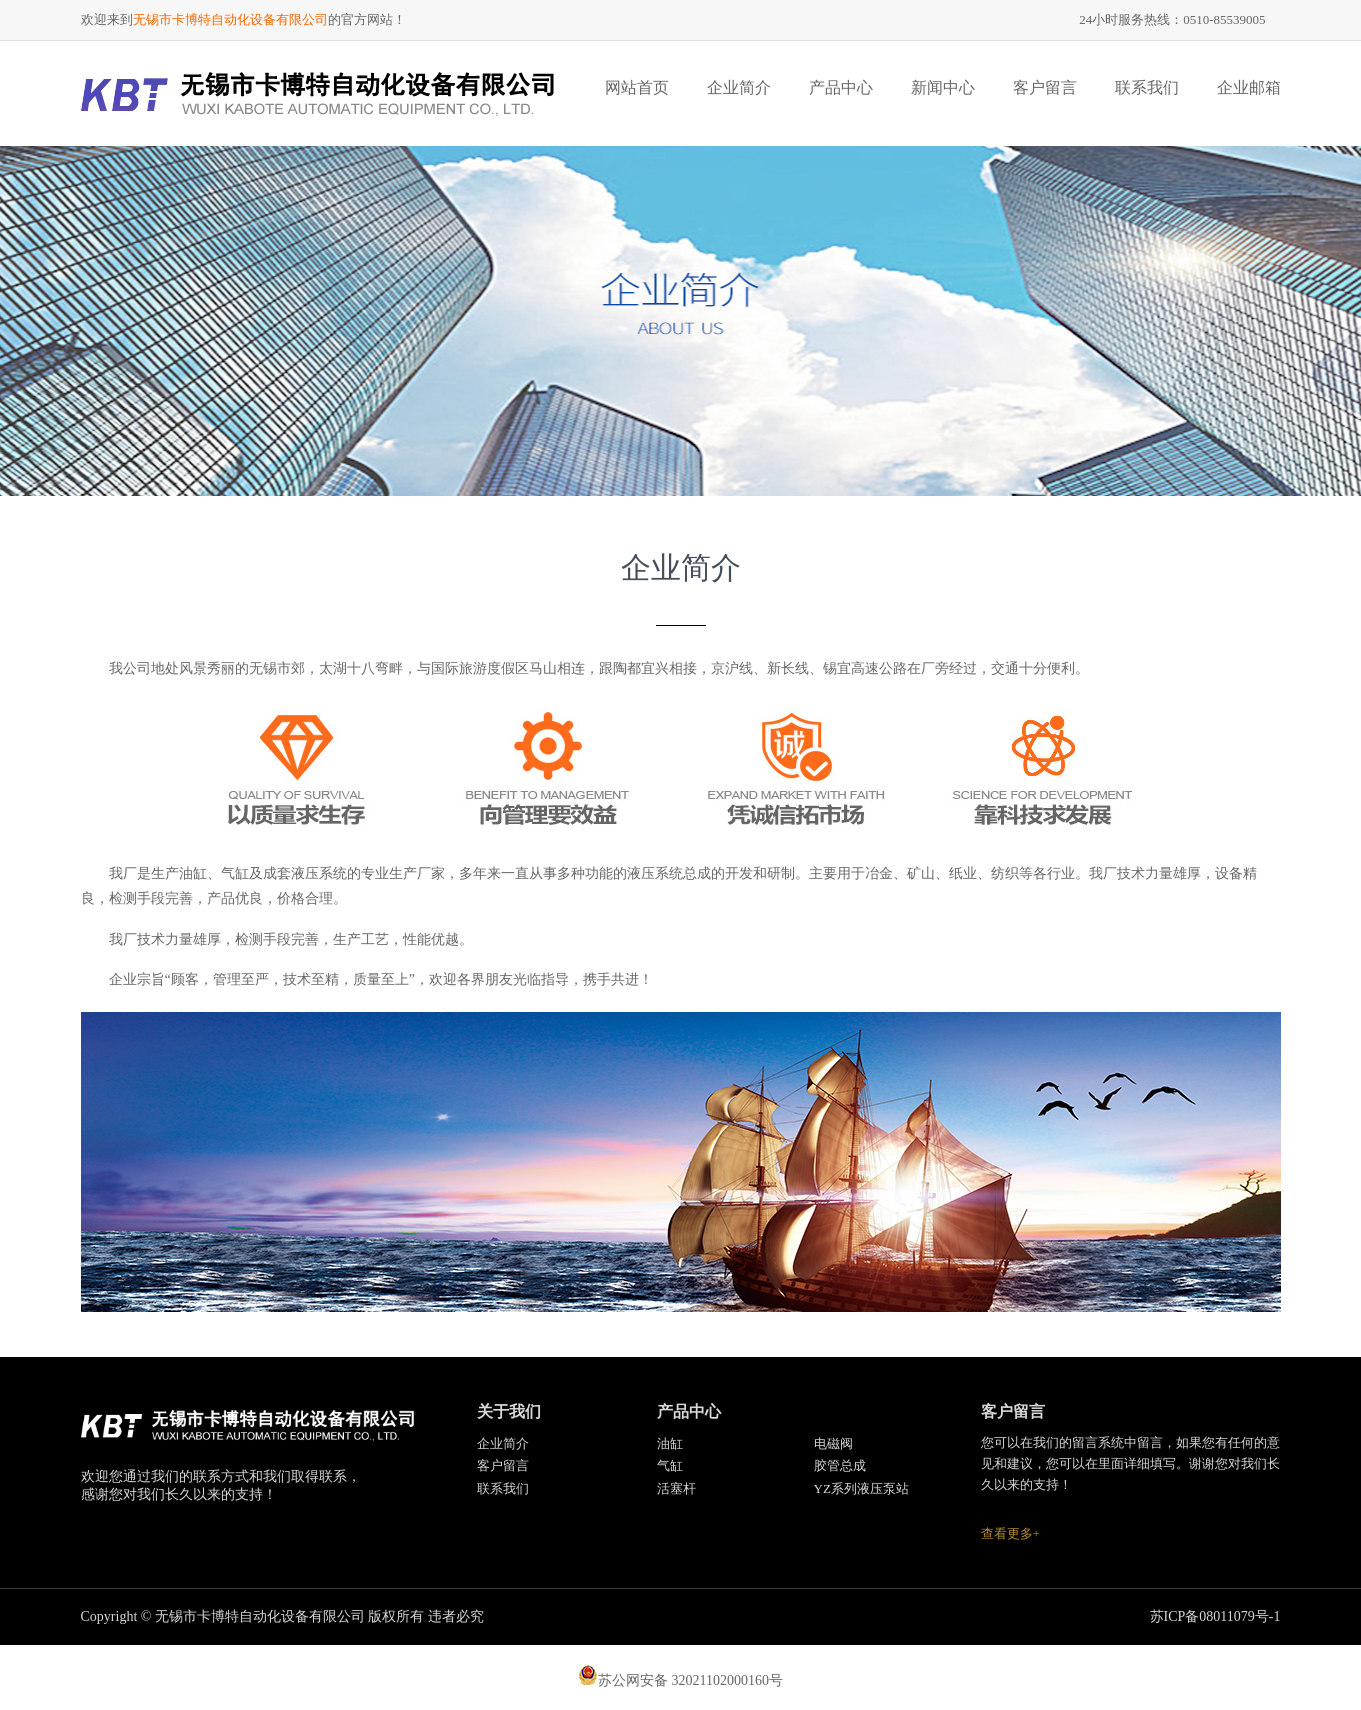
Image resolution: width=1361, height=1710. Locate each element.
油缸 (670, 1443)
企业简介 (739, 87)
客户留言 (1045, 87)
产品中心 (841, 87)
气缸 (670, 1465)
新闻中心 (943, 87)
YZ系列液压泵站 (861, 1488)
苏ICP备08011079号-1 (1215, 1616)
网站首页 (637, 87)
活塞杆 (676, 1488)
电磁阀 (833, 1443)
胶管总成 (840, 1465)
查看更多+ (1010, 1533)
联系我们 (1147, 87)
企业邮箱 (1249, 87)
